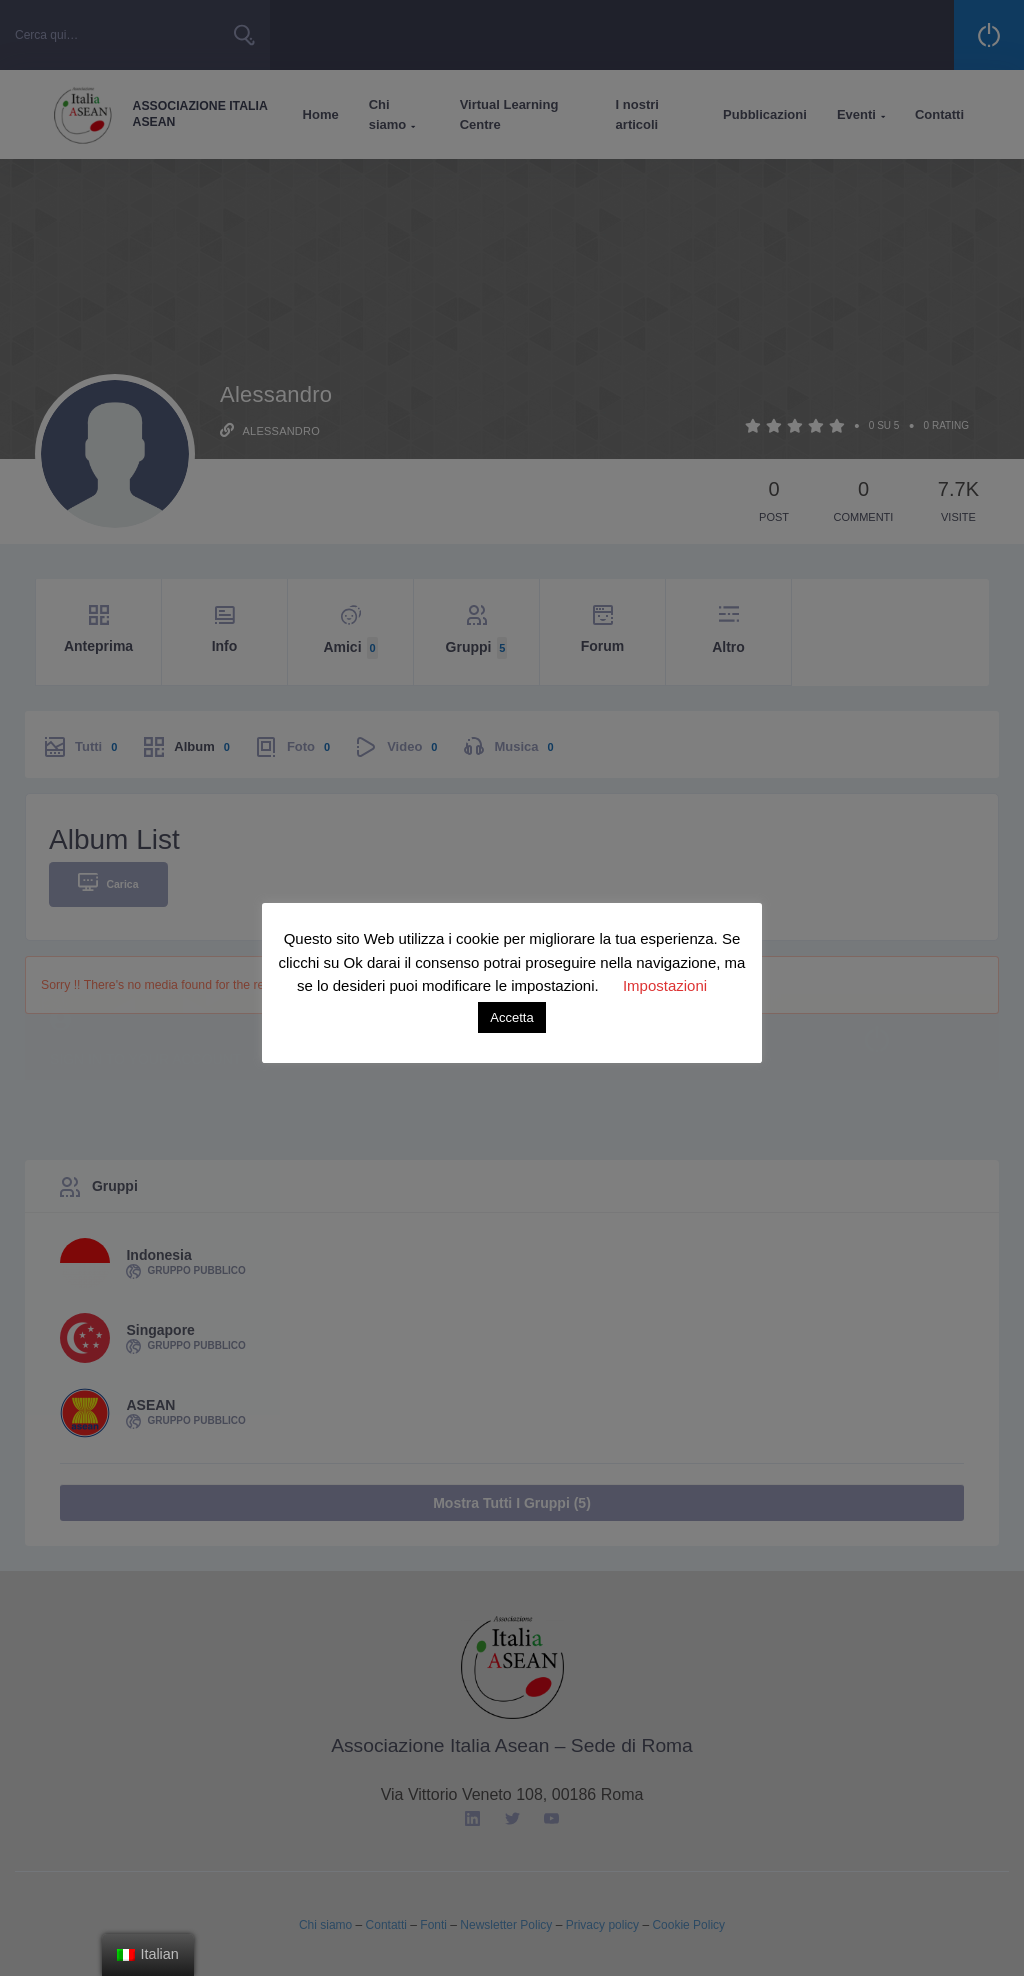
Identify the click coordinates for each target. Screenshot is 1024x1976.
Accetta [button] (511, 1017)
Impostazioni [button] (665, 985)
